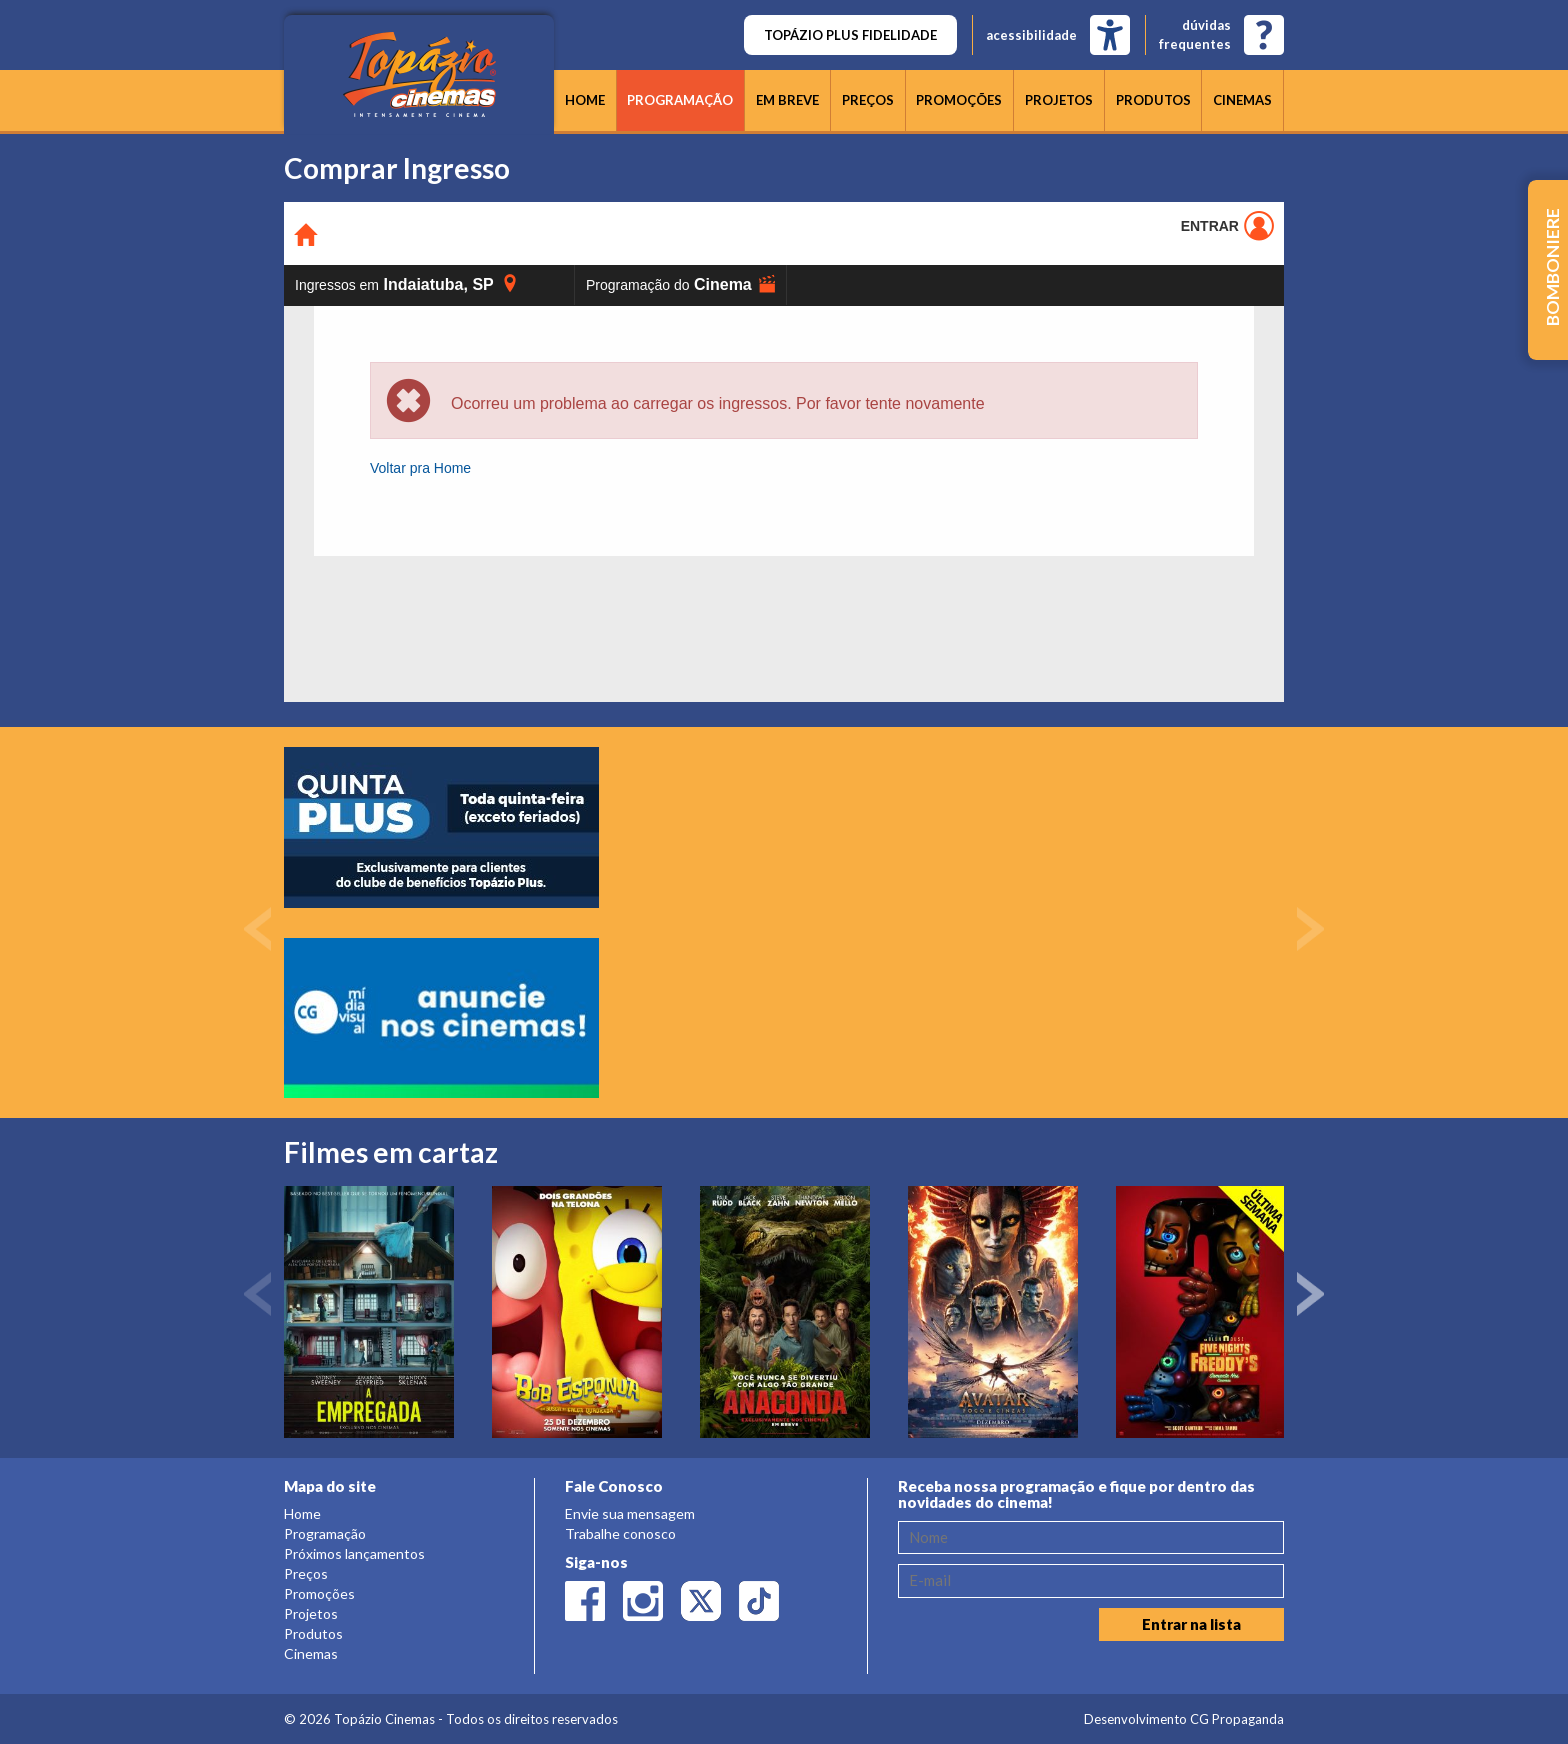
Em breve (787, 100)
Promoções (959, 100)
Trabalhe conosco (620, 1533)
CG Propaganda (1237, 1719)
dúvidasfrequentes (1195, 34)
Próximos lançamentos (354, 1553)
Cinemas (1242, 100)
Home (585, 100)
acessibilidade (1031, 35)
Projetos (1059, 100)
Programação (680, 100)
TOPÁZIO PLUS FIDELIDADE (850, 35)
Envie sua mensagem (630, 1513)
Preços (868, 100)
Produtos (1153, 100)
